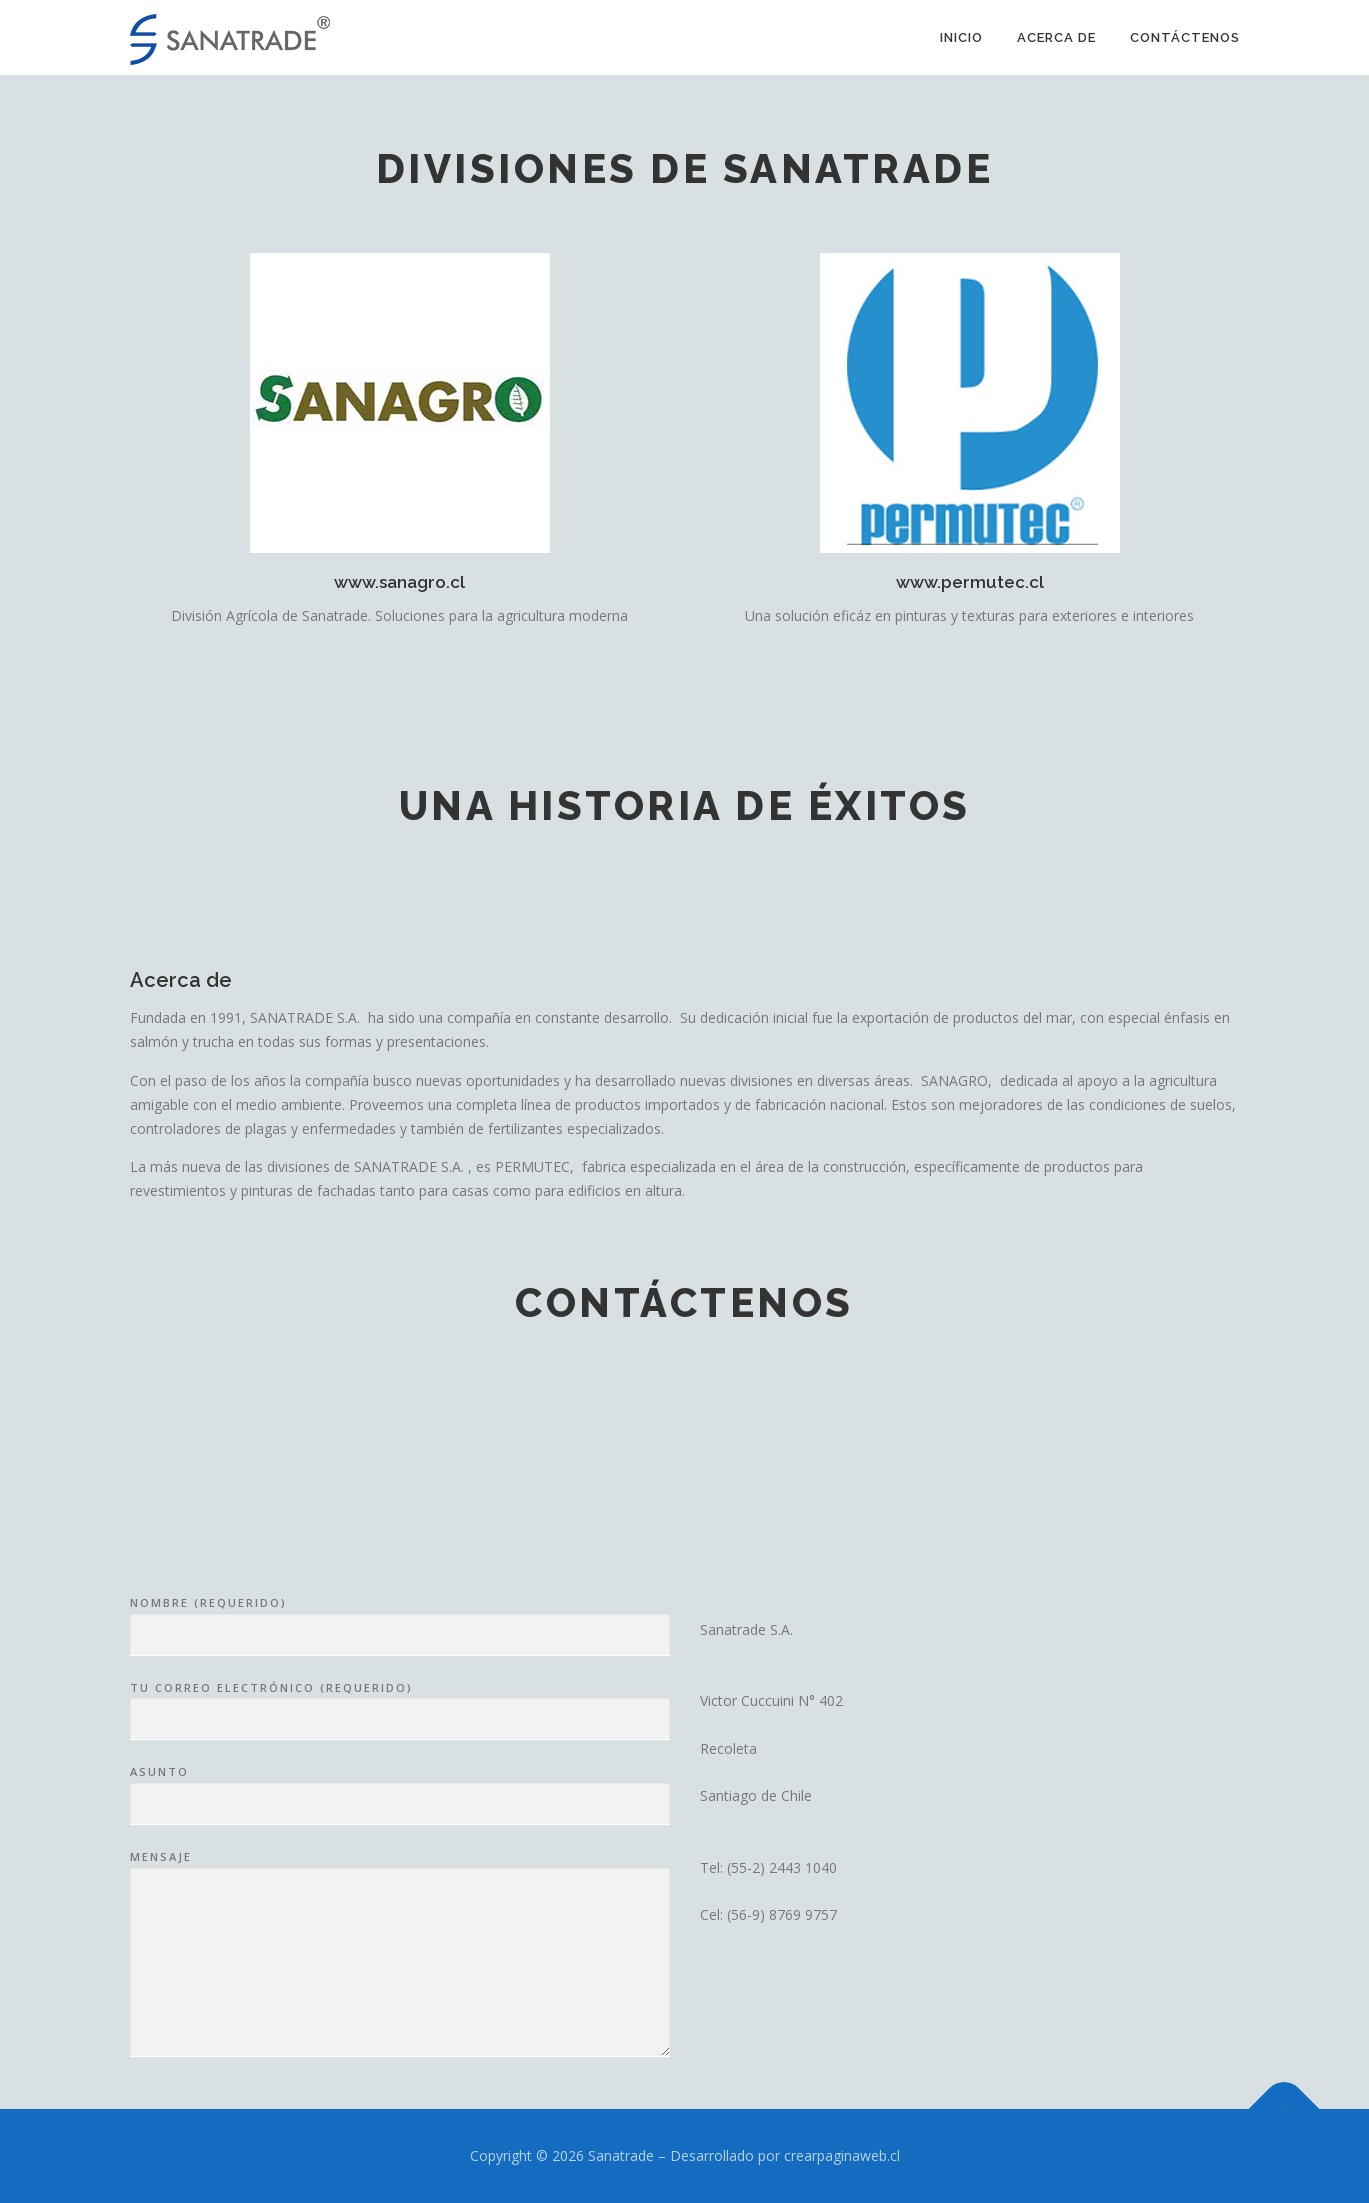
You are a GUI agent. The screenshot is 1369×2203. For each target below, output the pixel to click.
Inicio (961, 37)
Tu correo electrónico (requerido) (400, 1883)
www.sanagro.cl (399, 582)
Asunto (400, 1967)
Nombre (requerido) (400, 1798)
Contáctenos (1185, 37)
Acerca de (1056, 37)
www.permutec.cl (970, 582)
